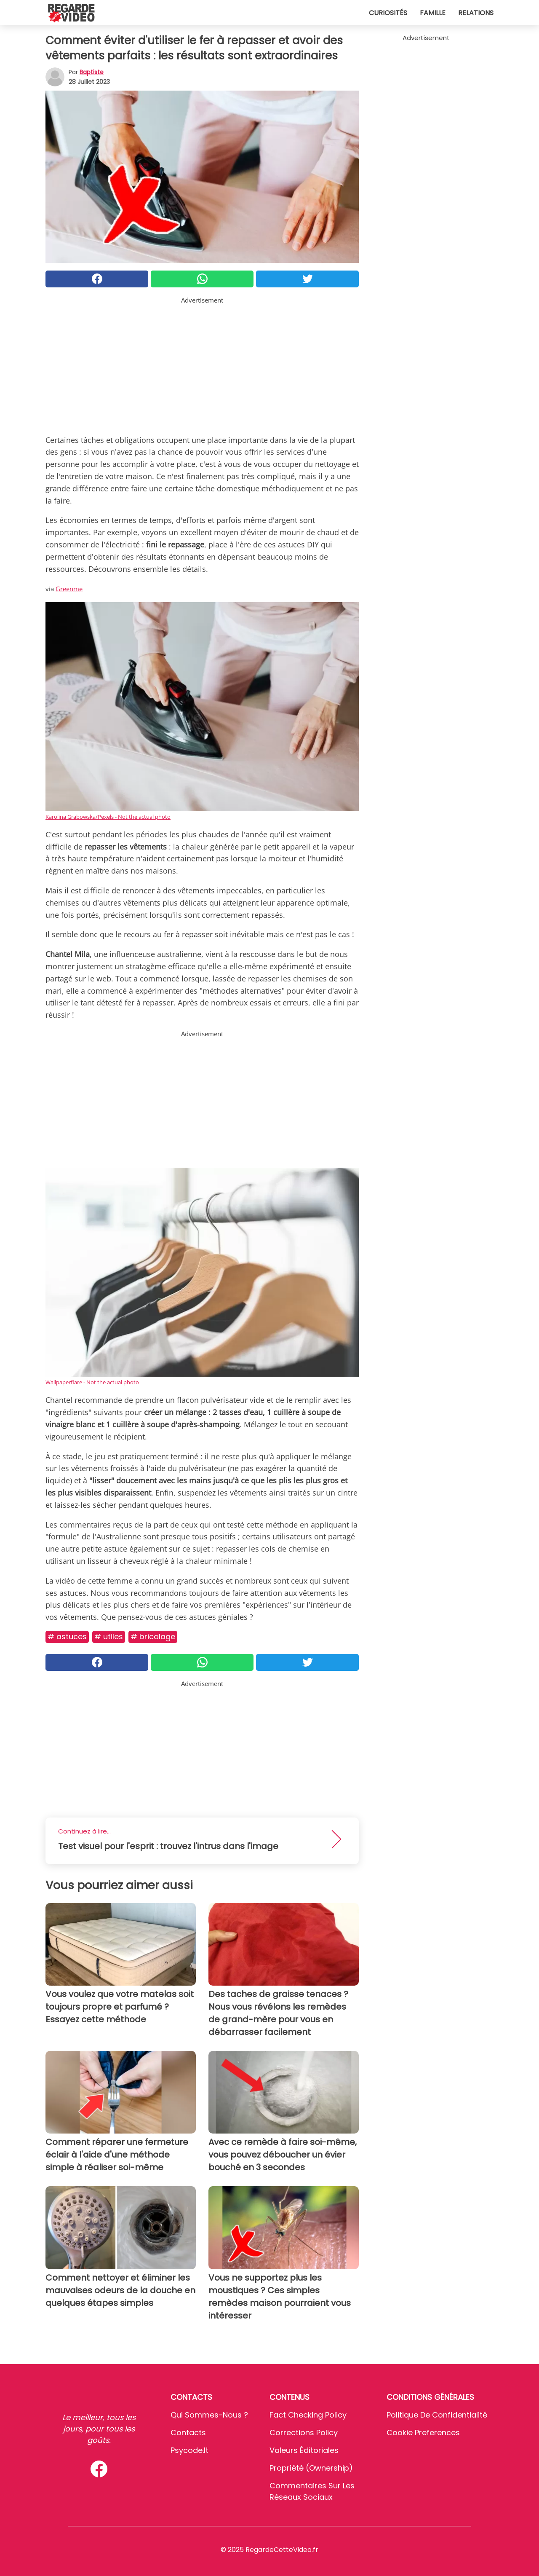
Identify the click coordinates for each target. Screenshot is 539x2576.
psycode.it (189, 2450)
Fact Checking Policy (308, 2415)
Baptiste (92, 72)
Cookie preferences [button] (423, 2432)
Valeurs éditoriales (304, 2450)
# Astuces (67, 1636)
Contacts (188, 2432)
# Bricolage (153, 1636)
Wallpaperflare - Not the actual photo (92, 1382)
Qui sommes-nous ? (209, 2415)
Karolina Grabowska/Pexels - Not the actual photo (108, 816)
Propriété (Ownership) (311, 2468)
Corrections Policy (304, 2432)
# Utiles (108, 1636)
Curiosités (388, 13)
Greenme (69, 588)
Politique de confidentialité (437, 2415)
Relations (476, 13)
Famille (433, 13)
